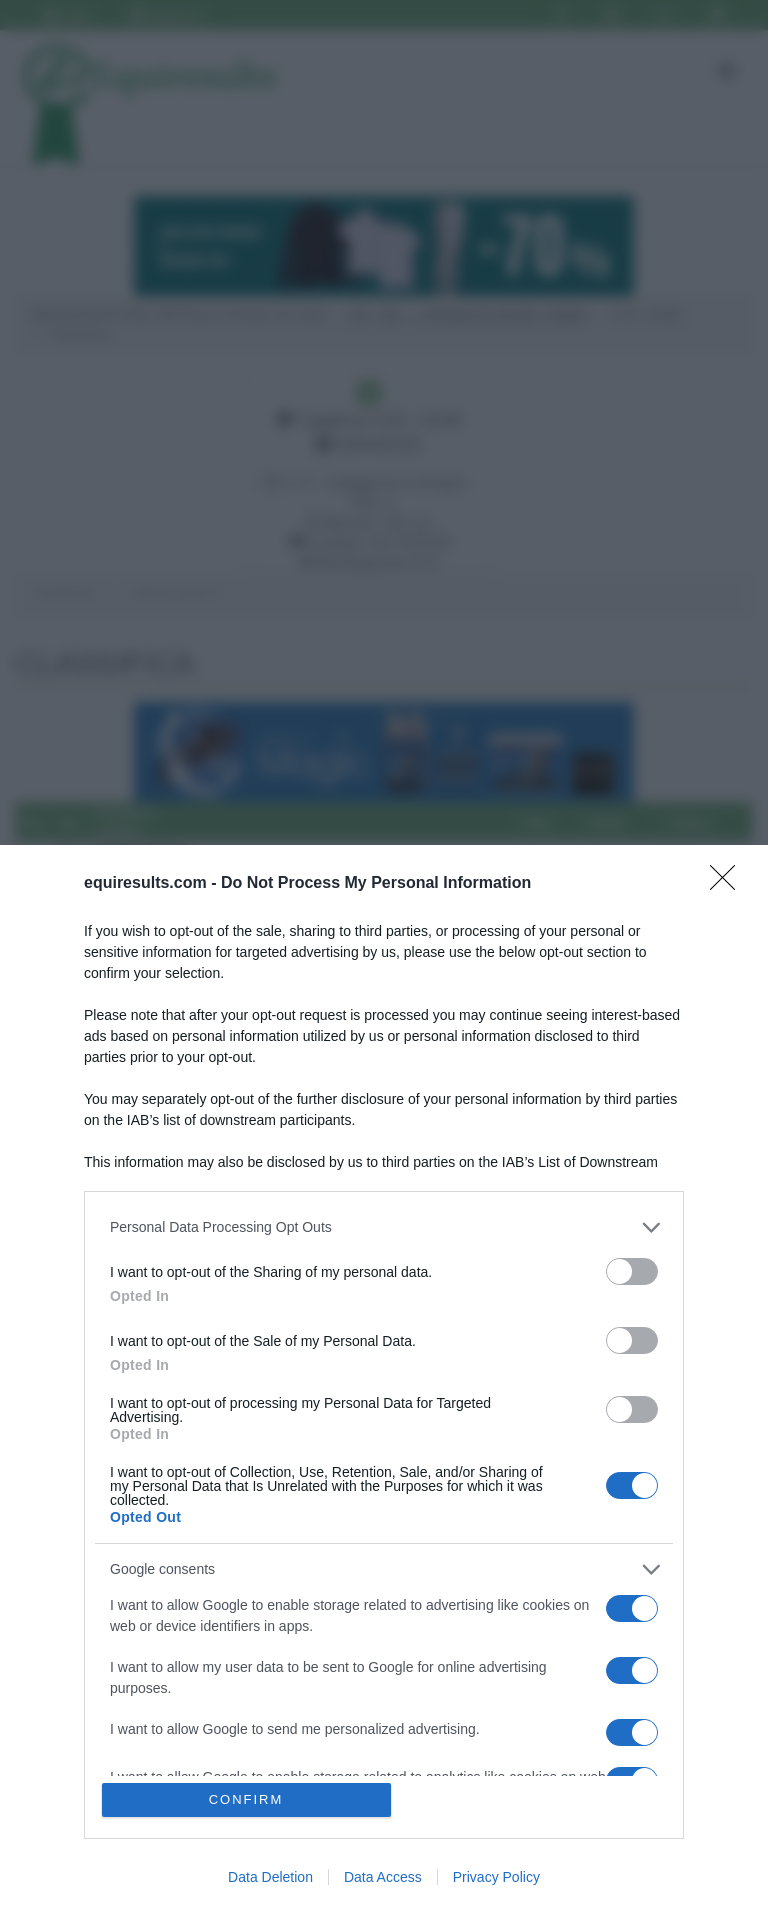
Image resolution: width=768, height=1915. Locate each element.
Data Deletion (270, 1877)
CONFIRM (246, 1799)
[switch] (632, 1271)
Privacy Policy (496, 1877)
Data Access (383, 1877)
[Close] (729, 884)
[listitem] (384, 1227)
